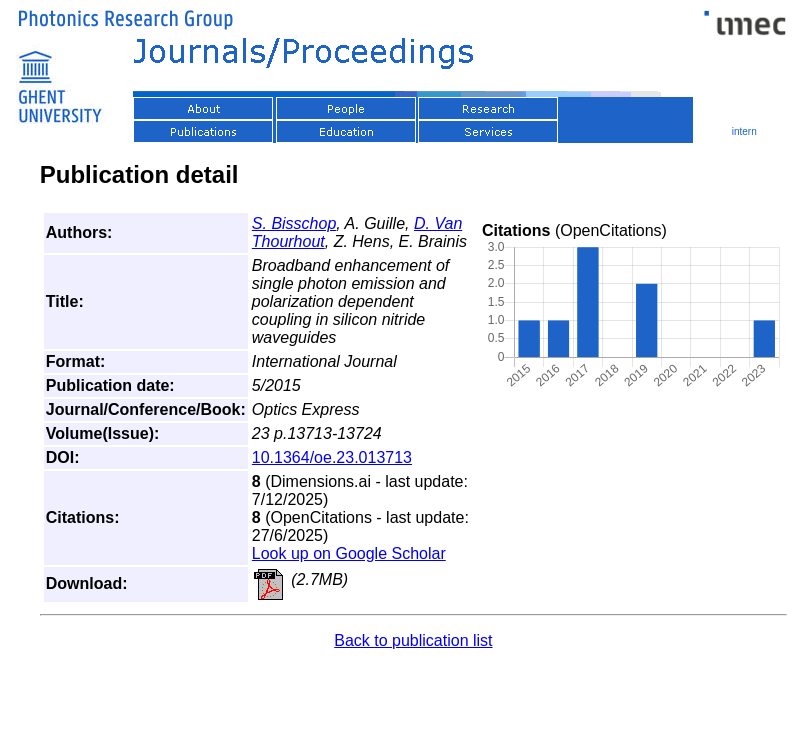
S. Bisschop (294, 223)
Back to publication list (413, 640)
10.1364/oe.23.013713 (332, 457)
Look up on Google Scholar (349, 553)
